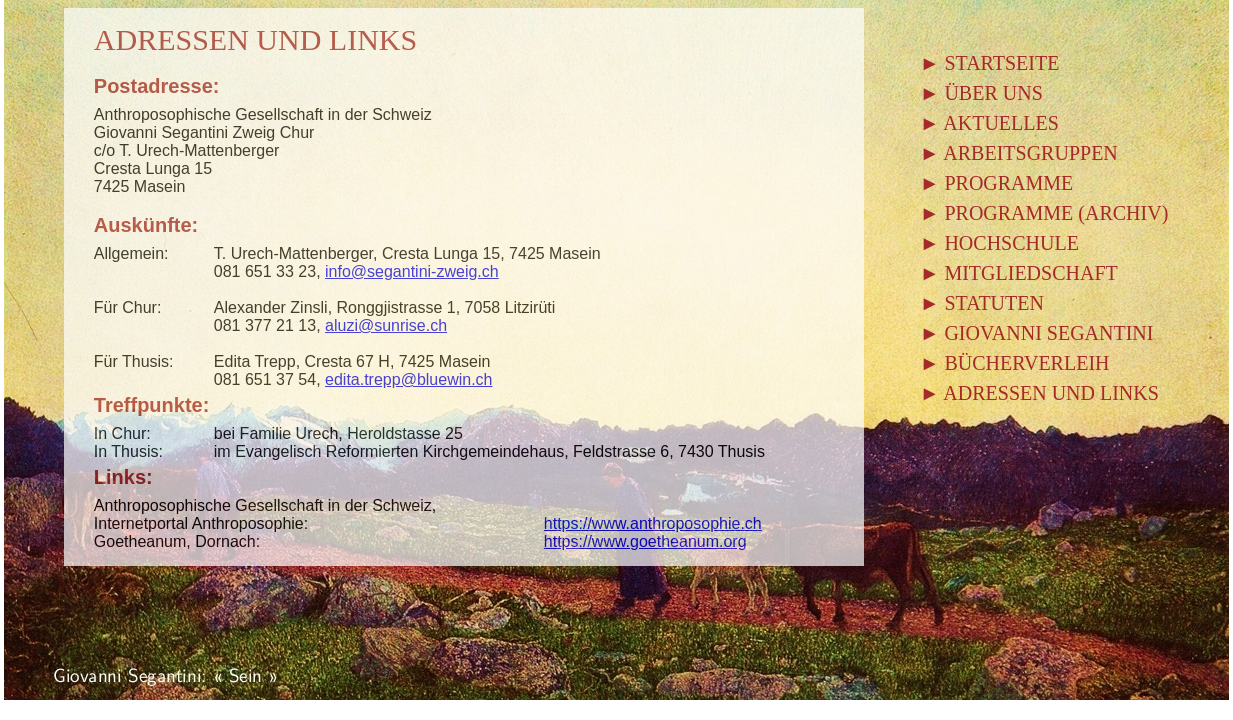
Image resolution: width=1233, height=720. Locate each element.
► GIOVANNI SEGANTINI (1037, 333)
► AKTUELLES (989, 123)
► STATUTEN (982, 303)
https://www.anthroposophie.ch (653, 523)
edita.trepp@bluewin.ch (408, 379)
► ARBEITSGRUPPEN (1019, 153)
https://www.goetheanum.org (645, 541)
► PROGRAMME (997, 183)
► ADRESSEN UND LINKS (1039, 393)
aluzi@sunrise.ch (386, 325)
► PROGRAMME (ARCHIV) (1044, 213)
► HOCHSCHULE (999, 243)
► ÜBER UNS (981, 93)
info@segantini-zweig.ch (412, 271)
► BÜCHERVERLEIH (1015, 363)
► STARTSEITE (990, 63)
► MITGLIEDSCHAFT (1019, 273)
